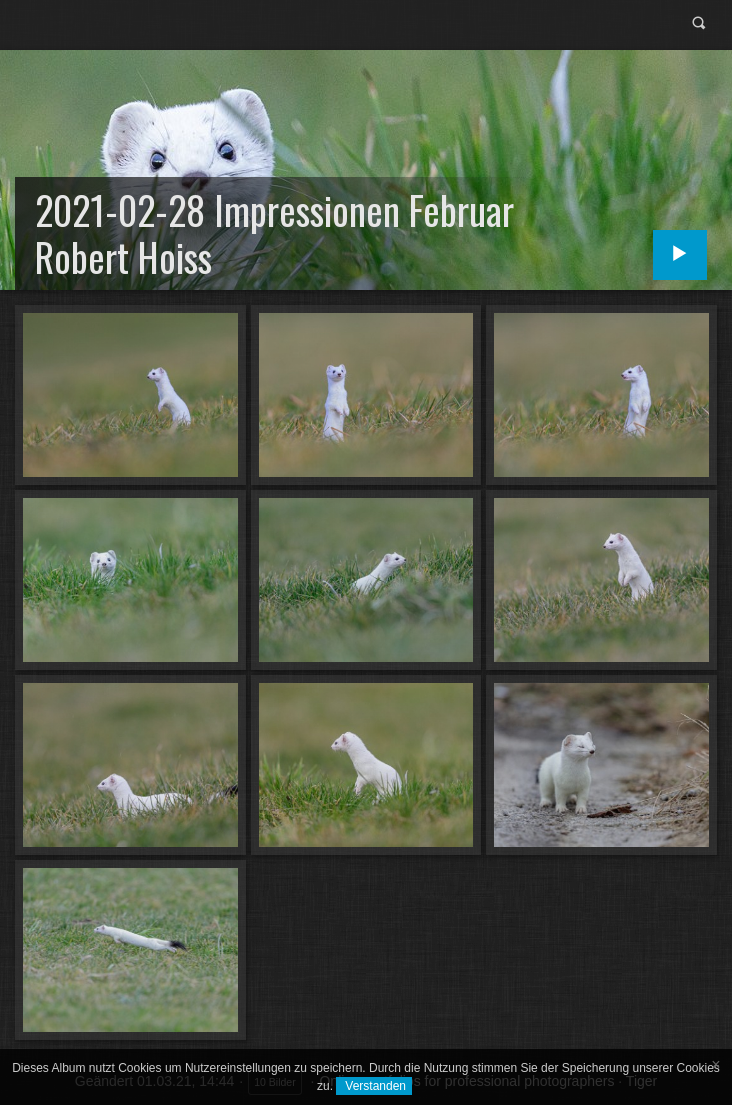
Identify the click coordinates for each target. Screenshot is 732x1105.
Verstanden (374, 1086)
